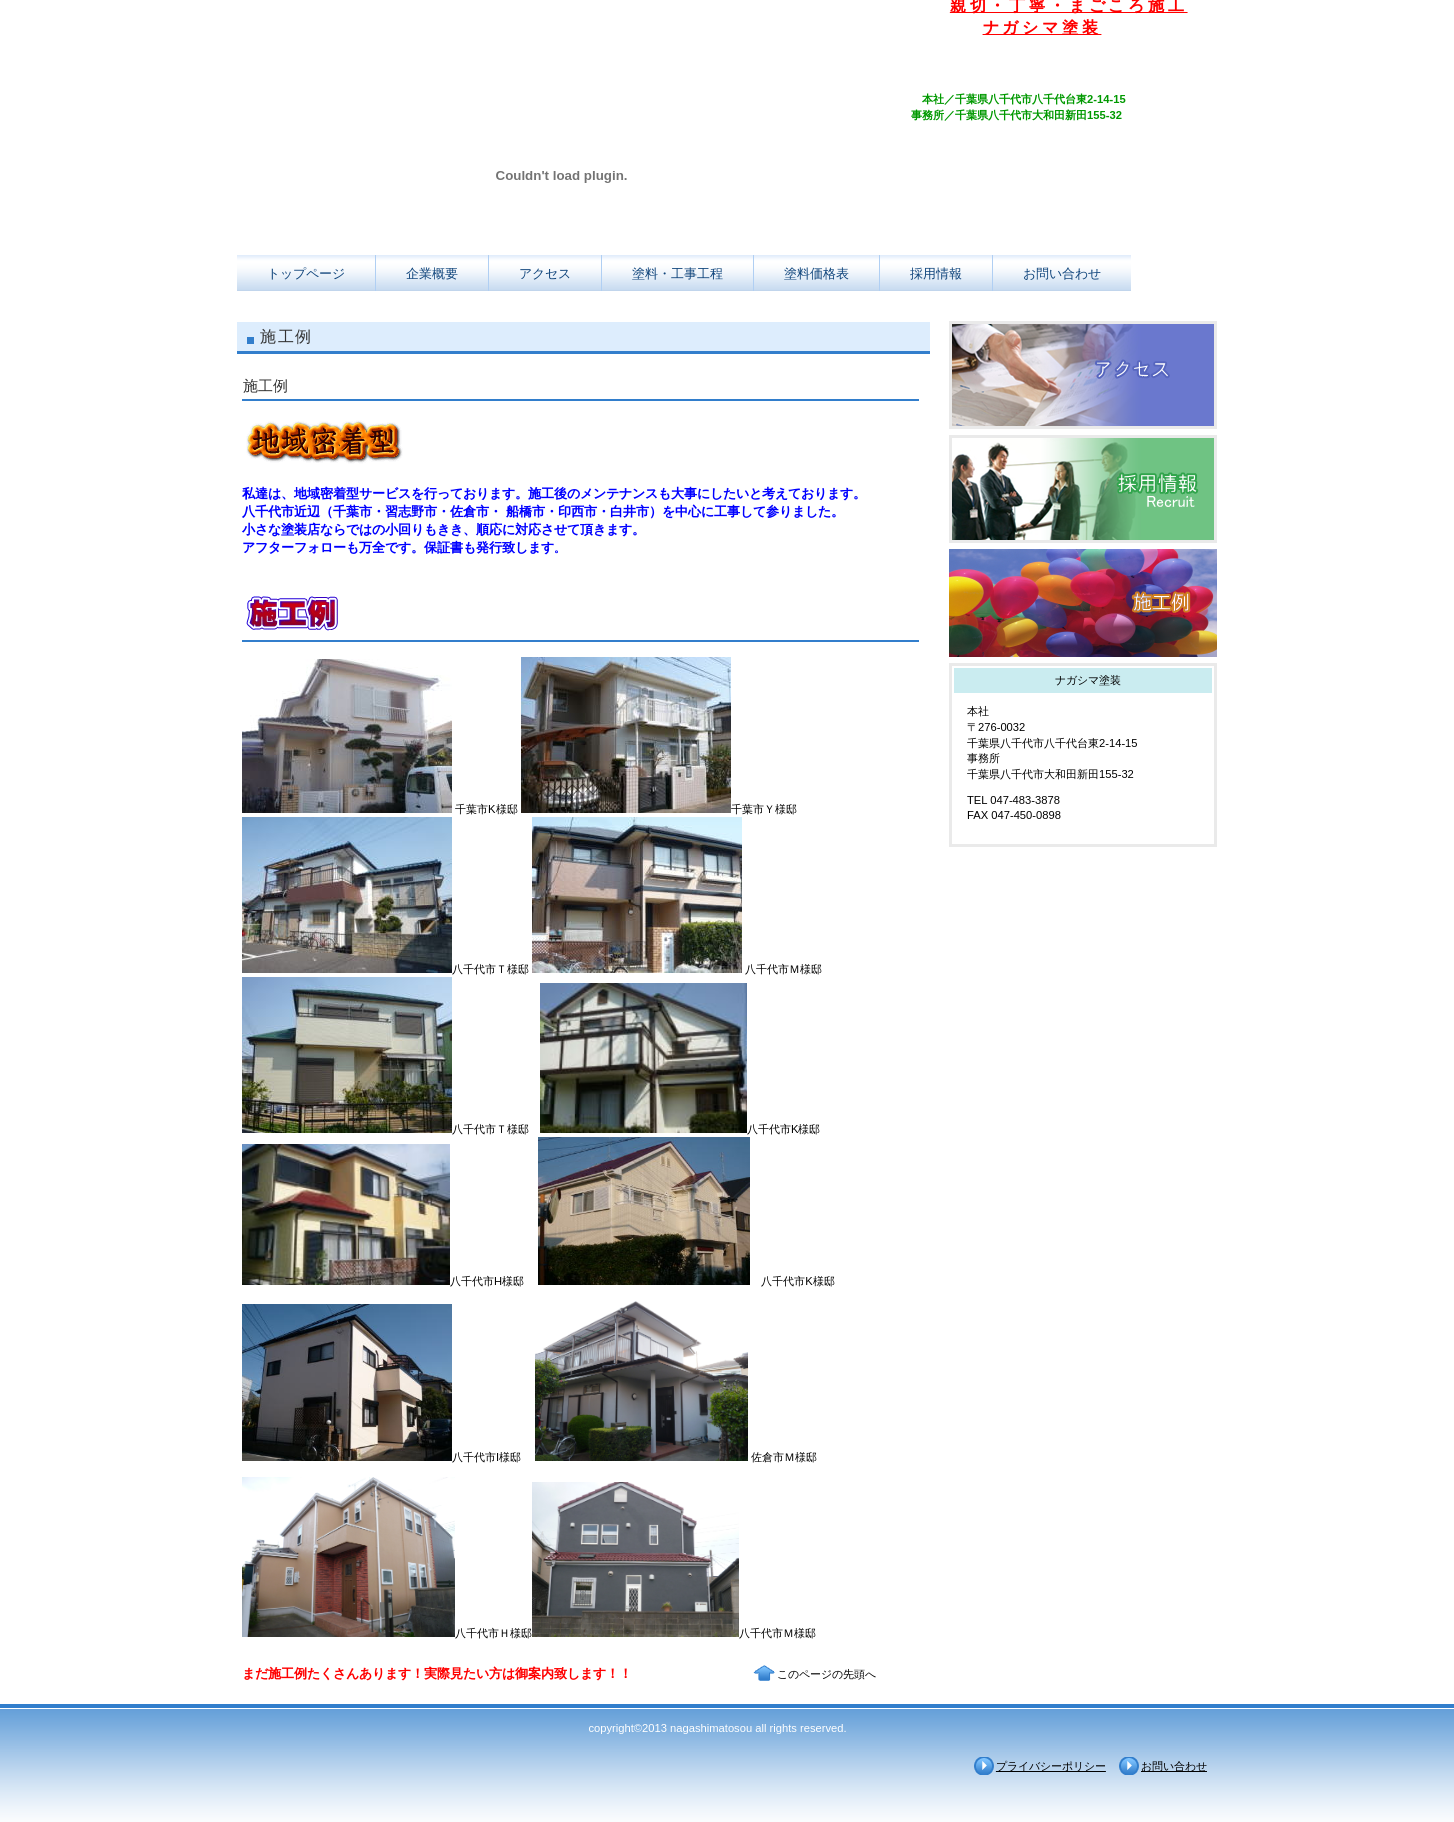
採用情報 (1083, 489)
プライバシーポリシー (1051, 1766)
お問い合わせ (1174, 1766)
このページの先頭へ (826, 1674)
